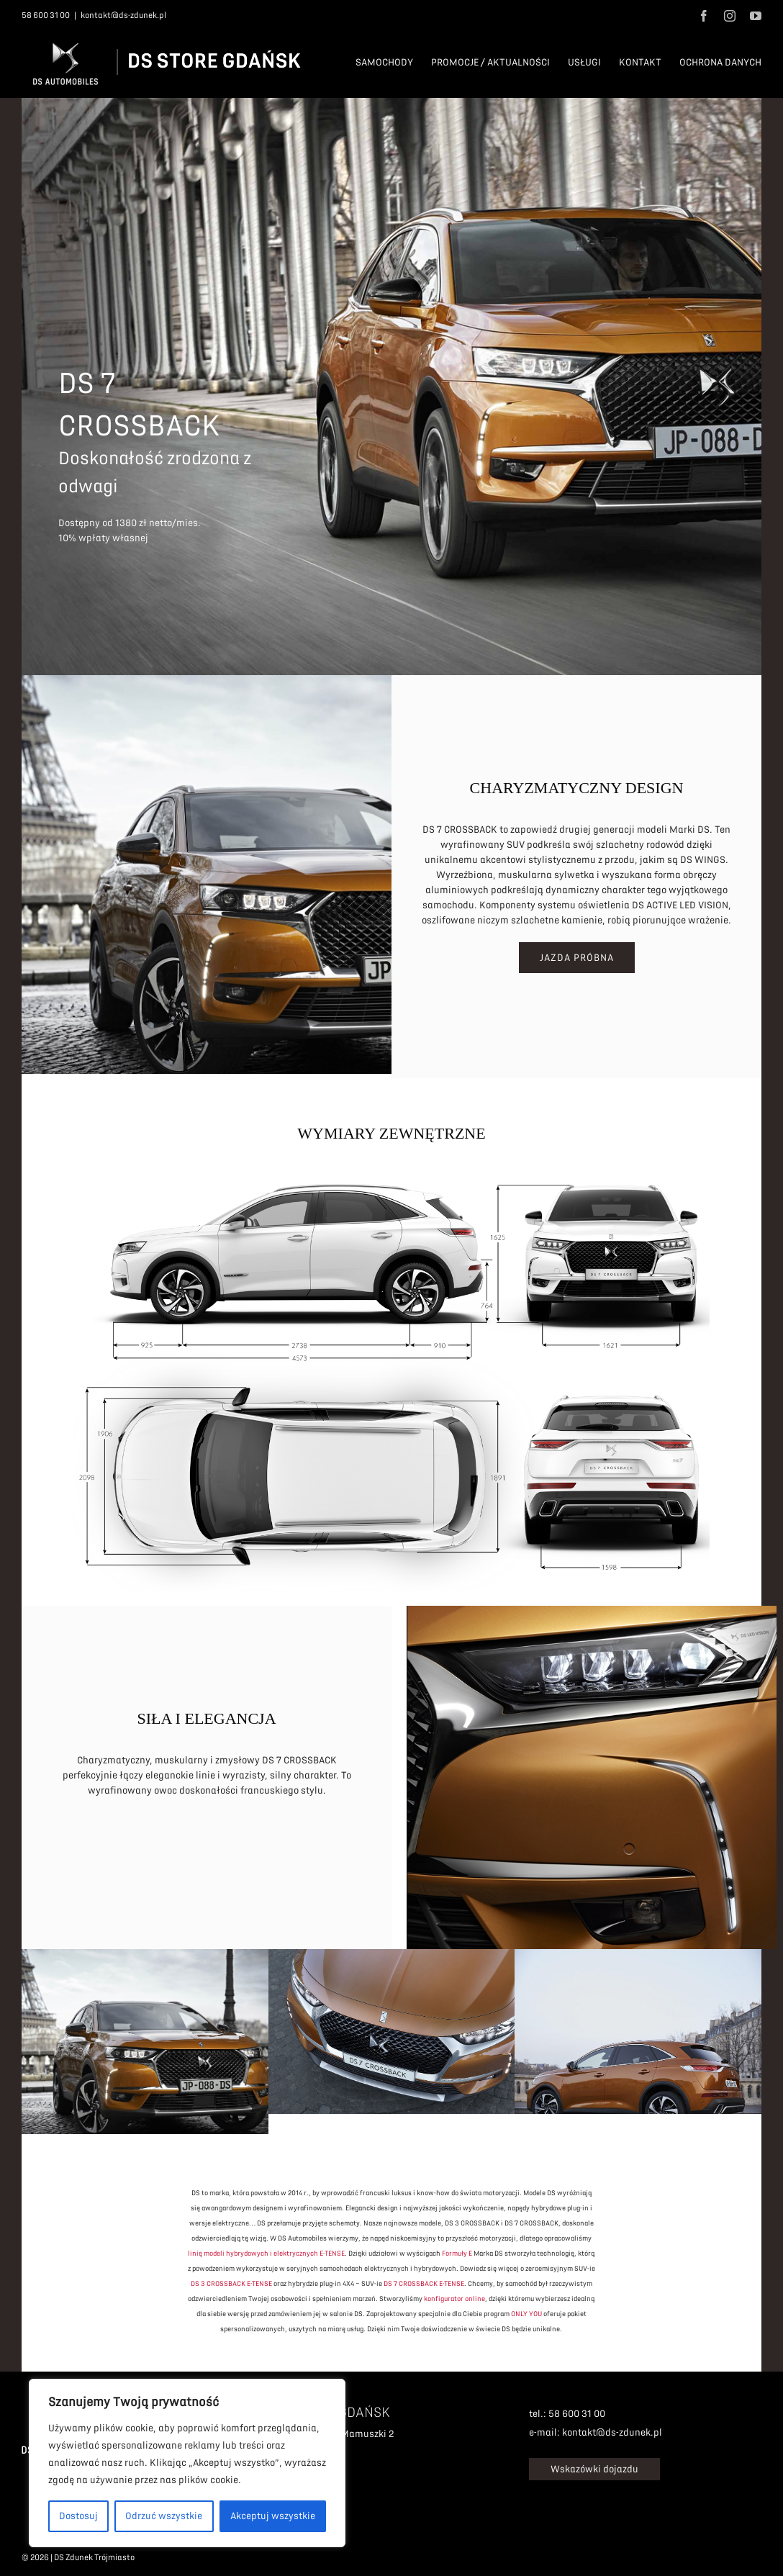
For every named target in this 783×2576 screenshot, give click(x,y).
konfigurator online (454, 2294)
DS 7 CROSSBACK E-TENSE (424, 2279)
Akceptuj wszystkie (272, 2516)
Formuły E (457, 2249)
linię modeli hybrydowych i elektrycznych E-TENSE (266, 2249)
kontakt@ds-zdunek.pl (123, 15)
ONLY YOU (526, 2309)
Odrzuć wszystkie (163, 2516)
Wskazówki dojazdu (594, 2464)
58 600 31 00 (46, 15)
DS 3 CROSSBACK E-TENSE (231, 2279)
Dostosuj (78, 2516)
